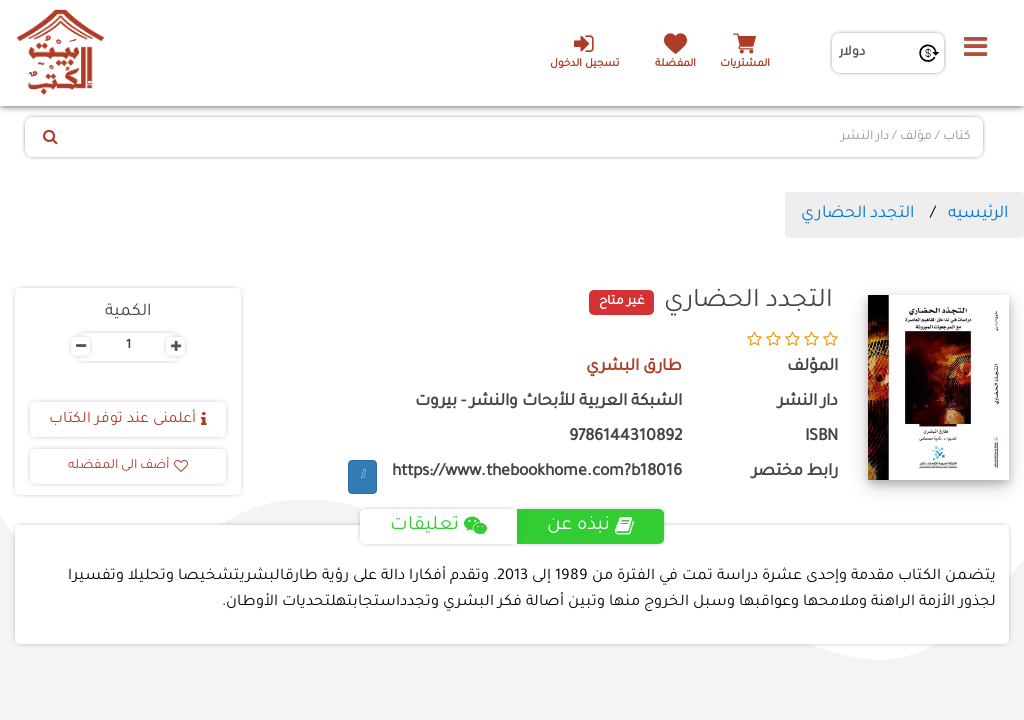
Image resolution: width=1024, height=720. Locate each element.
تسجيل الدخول (583, 51)
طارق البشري (633, 367)
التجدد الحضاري (857, 214)
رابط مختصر (795, 472)
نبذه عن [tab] (590, 526)
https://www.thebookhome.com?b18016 (537, 472)
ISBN (821, 437)
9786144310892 (625, 437)
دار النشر (808, 402)
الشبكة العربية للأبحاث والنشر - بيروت (548, 402)
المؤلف (812, 367)
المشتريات (745, 64)
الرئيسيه (978, 214)
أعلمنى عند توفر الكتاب (128, 420)
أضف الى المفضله (128, 466)
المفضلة (675, 64)
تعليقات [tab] (438, 526)
